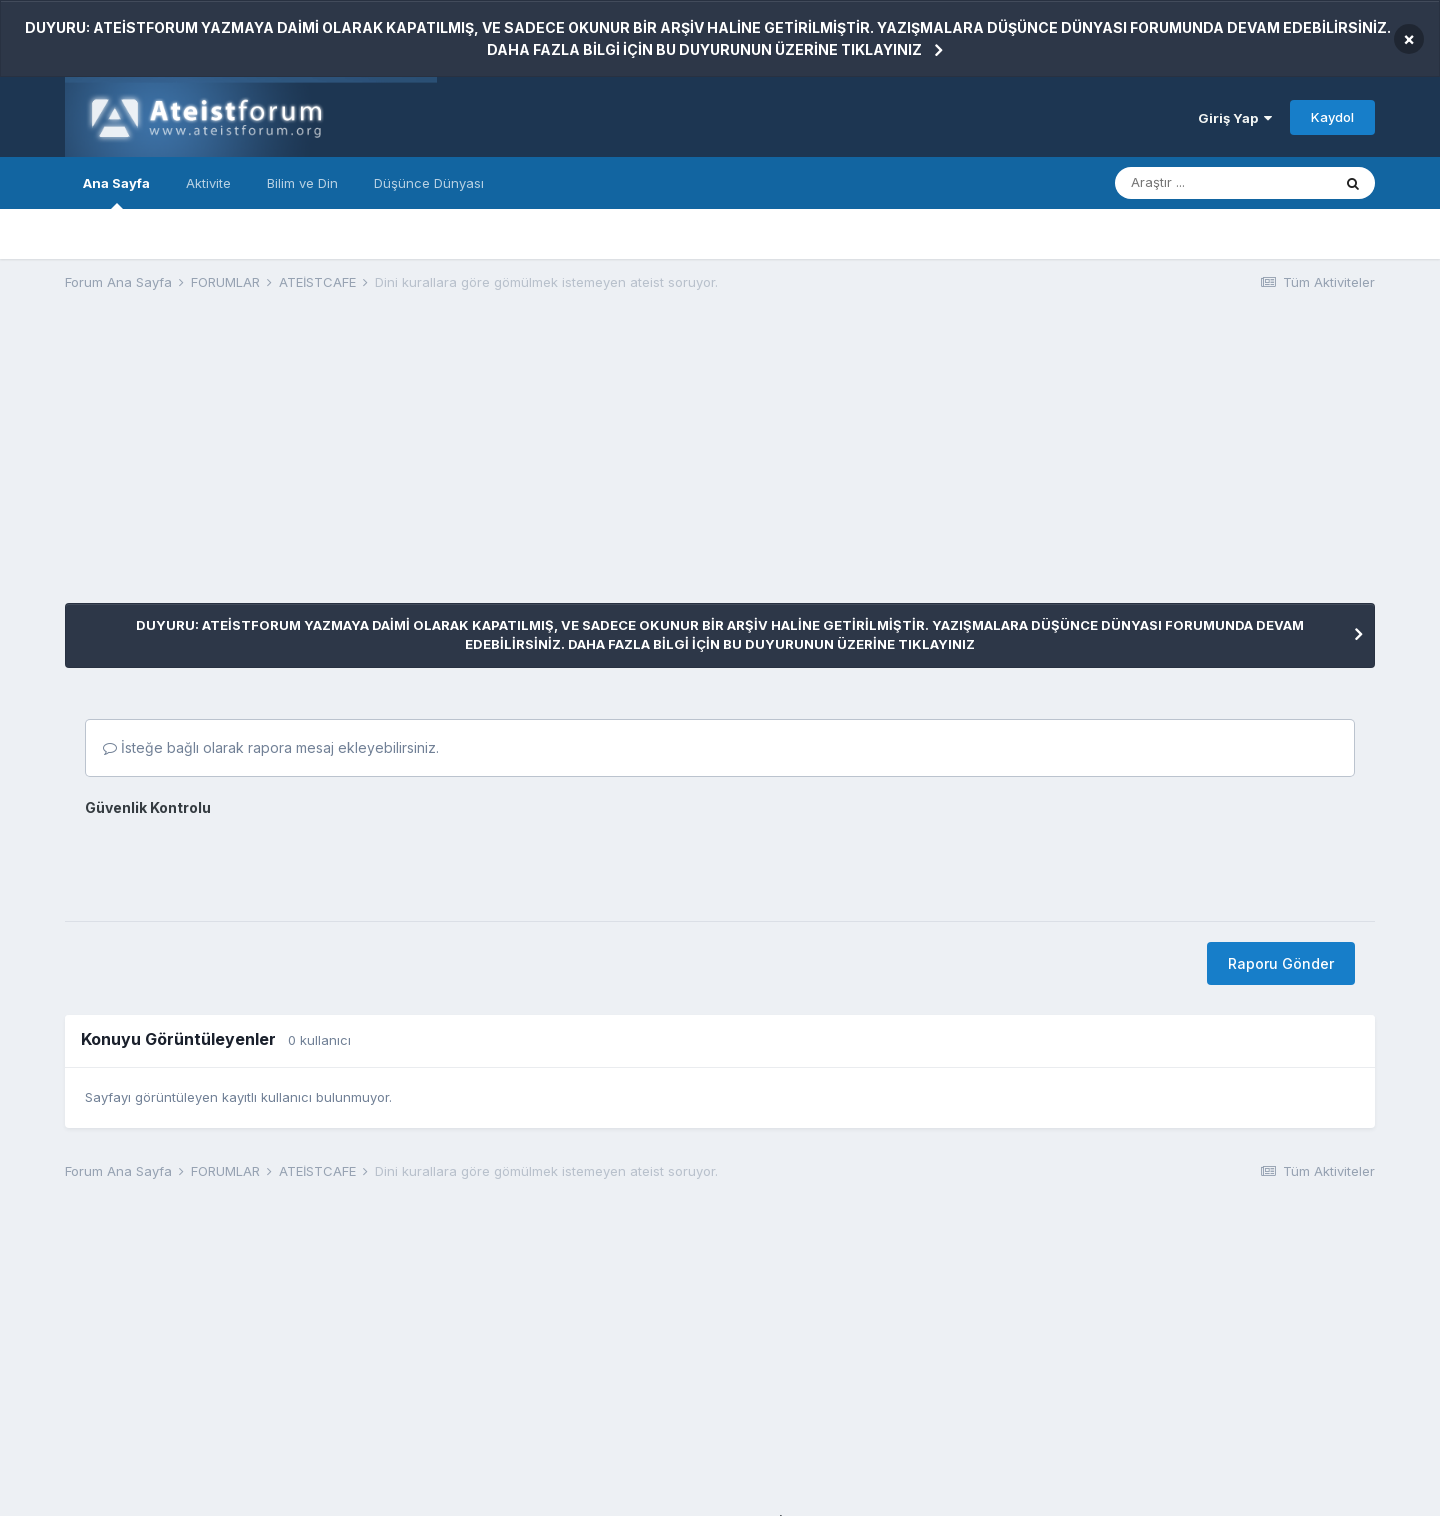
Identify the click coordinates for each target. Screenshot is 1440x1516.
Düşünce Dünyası (429, 183)
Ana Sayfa (116, 192)
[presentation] (237, 862)
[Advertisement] (429, 463)
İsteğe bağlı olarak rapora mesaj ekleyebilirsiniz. (271, 747)
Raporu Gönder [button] (1281, 963)
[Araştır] (1223, 183)
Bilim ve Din (302, 183)
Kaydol (1332, 117)
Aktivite (208, 183)
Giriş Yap (1235, 118)
